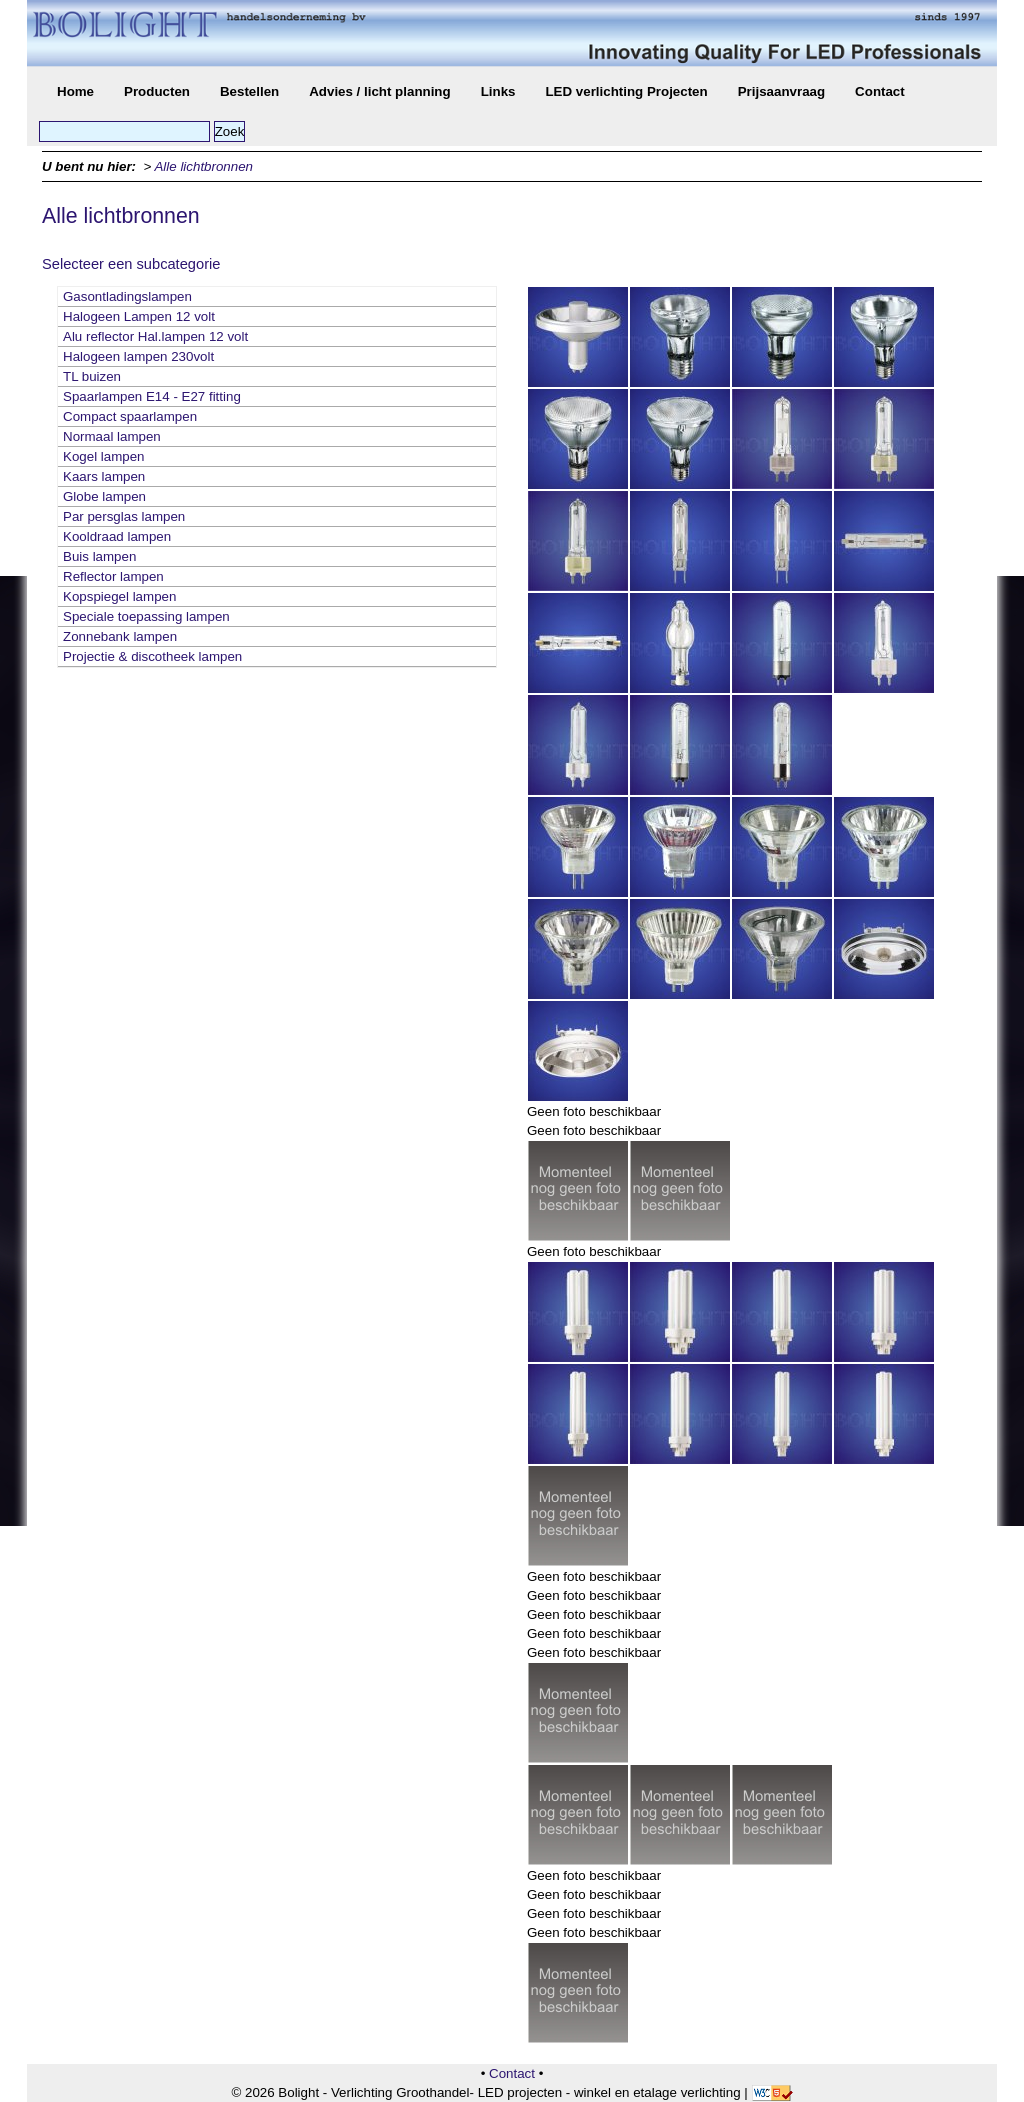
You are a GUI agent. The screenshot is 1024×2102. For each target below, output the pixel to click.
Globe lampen (104, 496)
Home (75, 91)
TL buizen (92, 376)
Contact (880, 91)
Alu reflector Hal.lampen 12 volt (155, 336)
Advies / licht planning (379, 91)
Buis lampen (99, 556)
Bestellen (249, 91)
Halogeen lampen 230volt (138, 356)
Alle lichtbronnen (203, 166)
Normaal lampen (112, 436)
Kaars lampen (104, 476)
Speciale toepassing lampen (146, 616)
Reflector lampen (113, 576)
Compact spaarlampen (130, 416)
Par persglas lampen (124, 516)
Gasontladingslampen (127, 296)
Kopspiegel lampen (119, 596)
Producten (157, 91)
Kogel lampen (104, 456)
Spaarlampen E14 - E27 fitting (152, 396)
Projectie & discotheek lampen (152, 656)
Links (498, 91)
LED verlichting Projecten (626, 91)
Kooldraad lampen (117, 536)
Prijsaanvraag (781, 91)
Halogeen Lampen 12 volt (139, 316)
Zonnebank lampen (120, 636)
